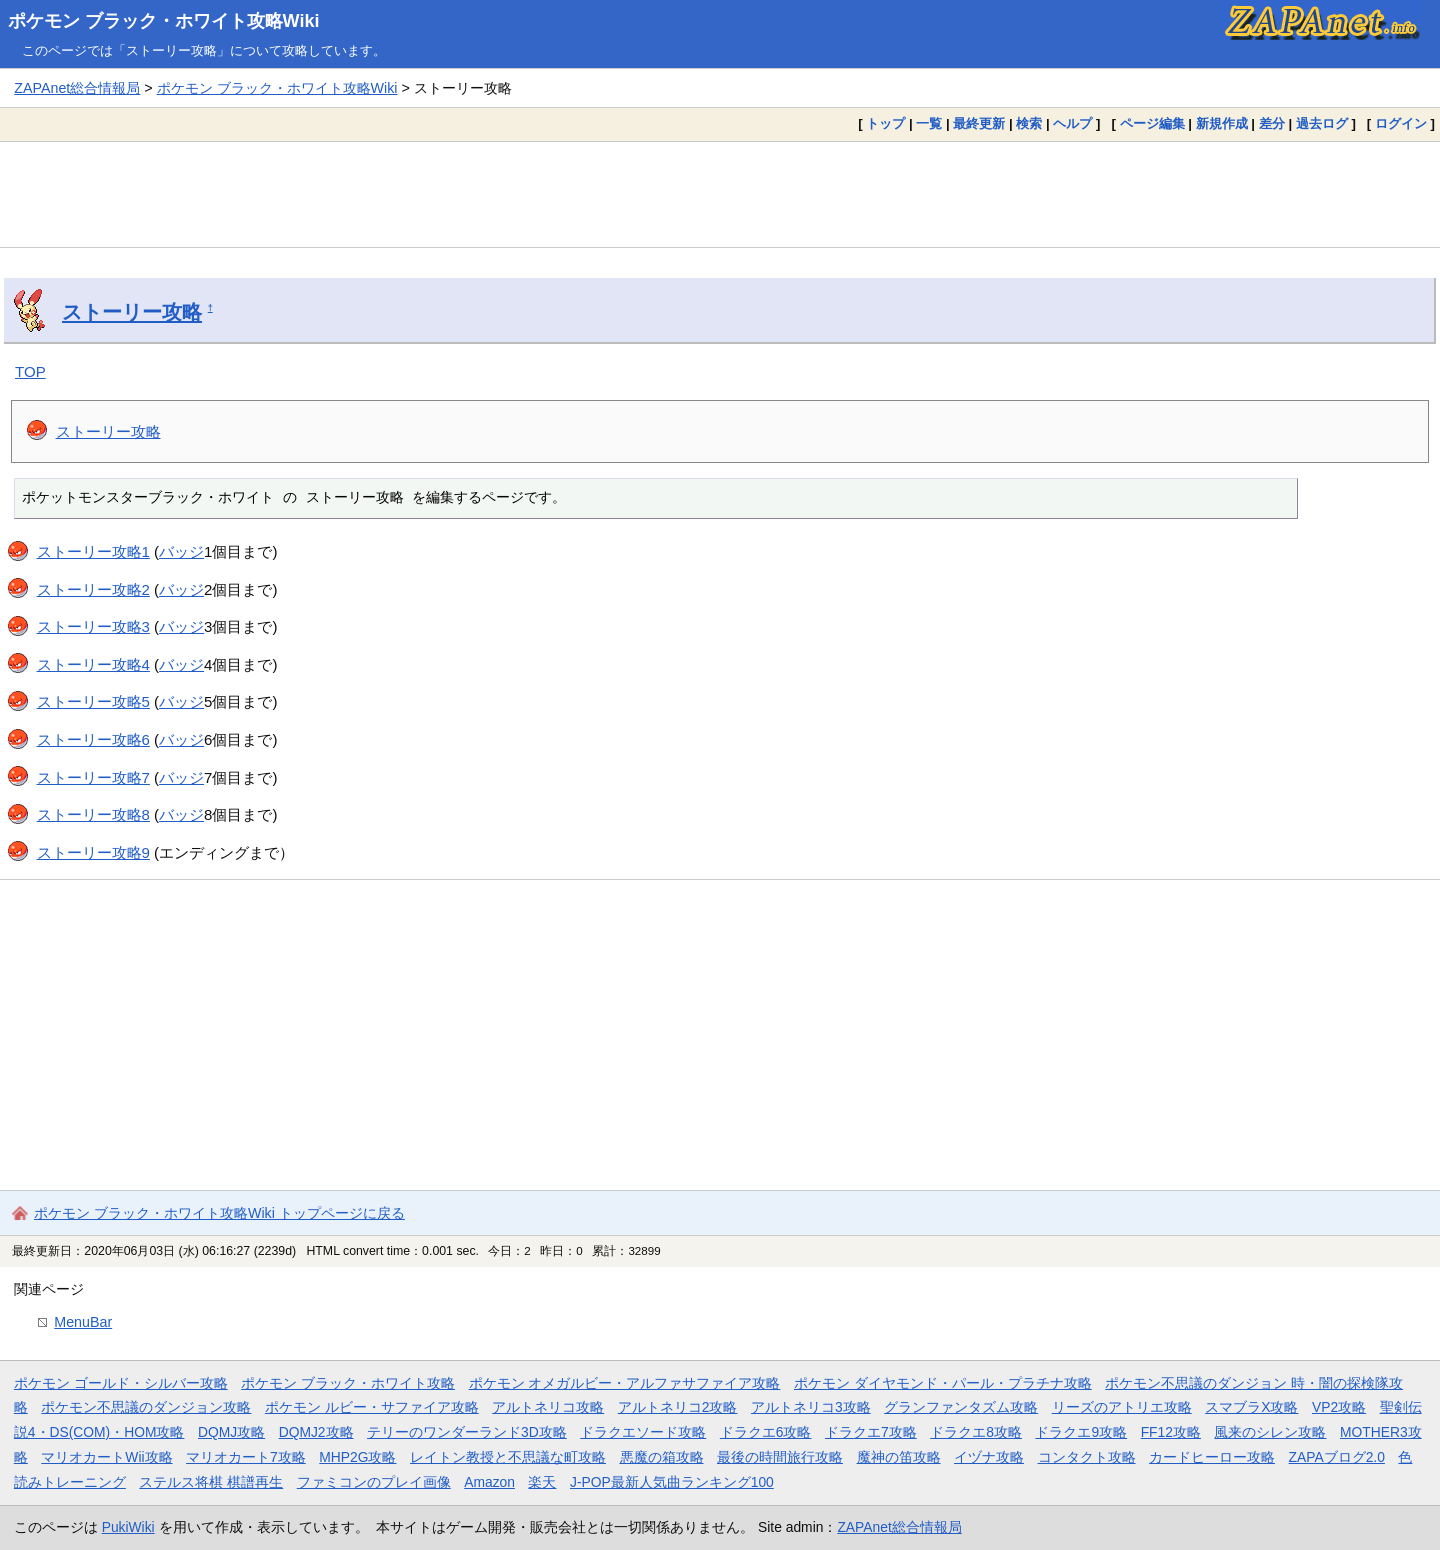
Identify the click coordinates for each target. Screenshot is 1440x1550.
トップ (885, 123)
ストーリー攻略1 (93, 551)
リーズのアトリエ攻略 (1122, 1407)
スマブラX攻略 (1251, 1407)
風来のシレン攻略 (1270, 1432)
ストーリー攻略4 (93, 664)
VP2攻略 (1339, 1407)
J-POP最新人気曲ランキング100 (672, 1482)
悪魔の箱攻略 (662, 1457)
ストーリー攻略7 (93, 777)
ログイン (1401, 123)
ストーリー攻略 (132, 312)
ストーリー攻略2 (93, 589)
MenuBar (83, 1322)
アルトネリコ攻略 (548, 1407)
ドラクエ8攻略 (976, 1432)
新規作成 (1222, 123)
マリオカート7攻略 (246, 1457)
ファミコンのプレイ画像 (374, 1482)
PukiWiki (128, 1527)
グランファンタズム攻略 (961, 1407)
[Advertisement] (720, 194)
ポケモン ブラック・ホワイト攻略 (348, 1383)
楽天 (542, 1482)
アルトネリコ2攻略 (678, 1407)
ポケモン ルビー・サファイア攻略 (372, 1407)
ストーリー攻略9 (93, 852)
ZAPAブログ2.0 (1337, 1457)
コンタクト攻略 (1087, 1457)
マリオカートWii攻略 (106, 1457)
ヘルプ (1072, 123)
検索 (1029, 123)
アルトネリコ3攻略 (811, 1407)
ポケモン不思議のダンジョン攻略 (146, 1407)
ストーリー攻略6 (93, 739)
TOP (30, 371)
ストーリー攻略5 (93, 701)
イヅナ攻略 (989, 1457)
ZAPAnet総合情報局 (77, 88)
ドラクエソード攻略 (643, 1432)
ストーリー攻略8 (93, 814)
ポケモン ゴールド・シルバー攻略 (121, 1383)
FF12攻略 (1171, 1432)
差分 (1272, 123)
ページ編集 (1152, 123)
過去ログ (1322, 123)
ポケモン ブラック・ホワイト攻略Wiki (164, 21)
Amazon (489, 1482)
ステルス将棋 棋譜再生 (211, 1482)
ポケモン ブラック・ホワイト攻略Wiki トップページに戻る (219, 1213)
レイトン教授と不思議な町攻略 (508, 1457)
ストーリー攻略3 (93, 626)
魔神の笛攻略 (899, 1457)
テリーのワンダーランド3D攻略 (467, 1432)
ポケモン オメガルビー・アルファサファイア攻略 (625, 1383)
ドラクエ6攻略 (766, 1432)
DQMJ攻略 (231, 1432)
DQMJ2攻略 (316, 1432)
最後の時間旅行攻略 (780, 1457)
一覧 (929, 123)
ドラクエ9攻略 (1081, 1432)
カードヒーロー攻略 (1212, 1457)
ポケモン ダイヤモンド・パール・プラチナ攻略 (943, 1383)
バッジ (181, 551)
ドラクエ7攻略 (871, 1432)
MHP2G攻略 (357, 1457)
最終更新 (979, 123)
